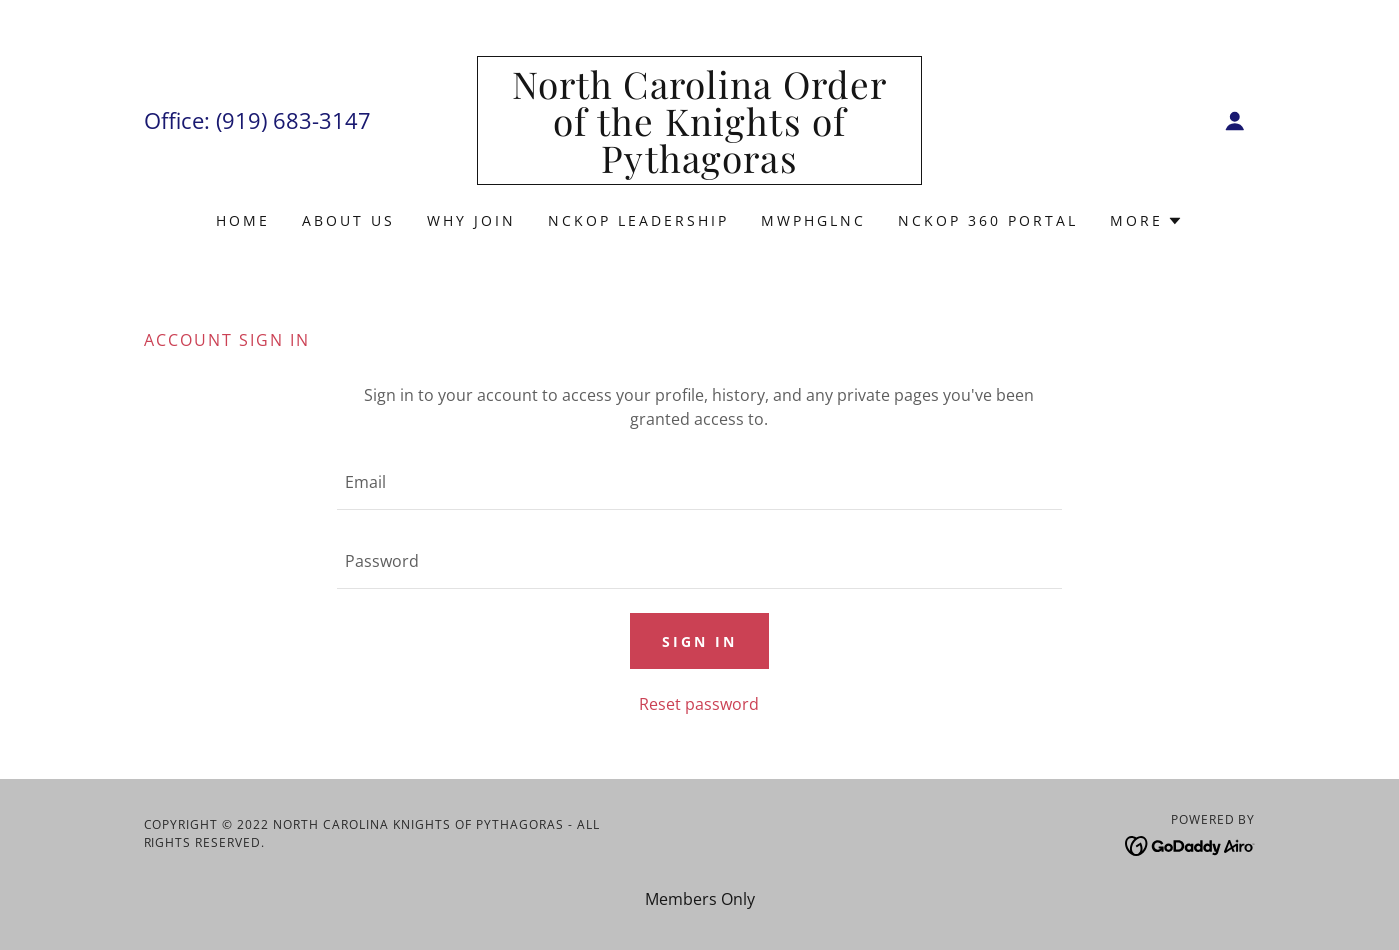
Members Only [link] (700, 899)
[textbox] (699, 482)
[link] (699, 167)
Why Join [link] (471, 220)
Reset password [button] (699, 704)
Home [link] (243, 220)
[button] (1235, 121)
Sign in (699, 641)
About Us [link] (348, 220)
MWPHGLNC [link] (813, 220)
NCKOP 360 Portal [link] (988, 220)
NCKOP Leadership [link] (638, 220)
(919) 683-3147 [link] (293, 120)
